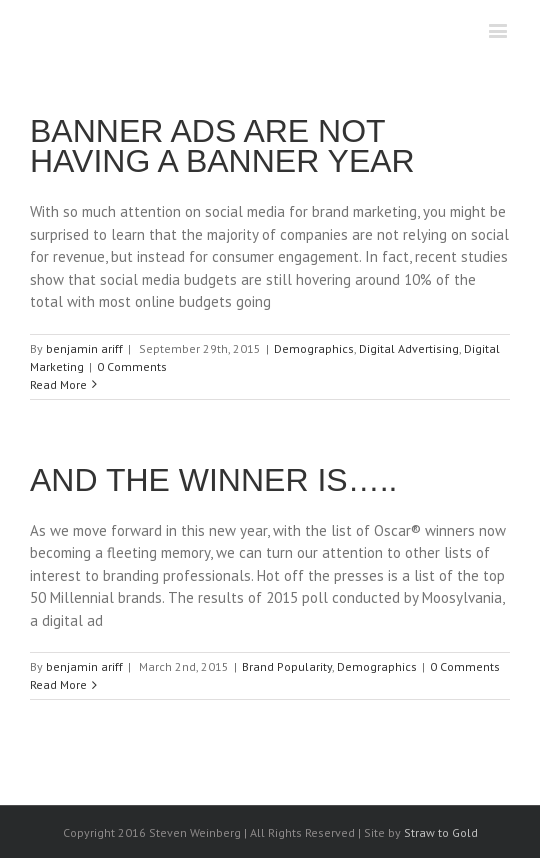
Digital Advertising (409, 348)
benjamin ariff (84, 348)
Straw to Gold (441, 832)
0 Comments (132, 366)
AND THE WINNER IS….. (213, 480)
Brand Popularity (287, 666)
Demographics (314, 348)
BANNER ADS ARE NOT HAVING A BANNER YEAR (222, 146)
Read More (58, 384)
